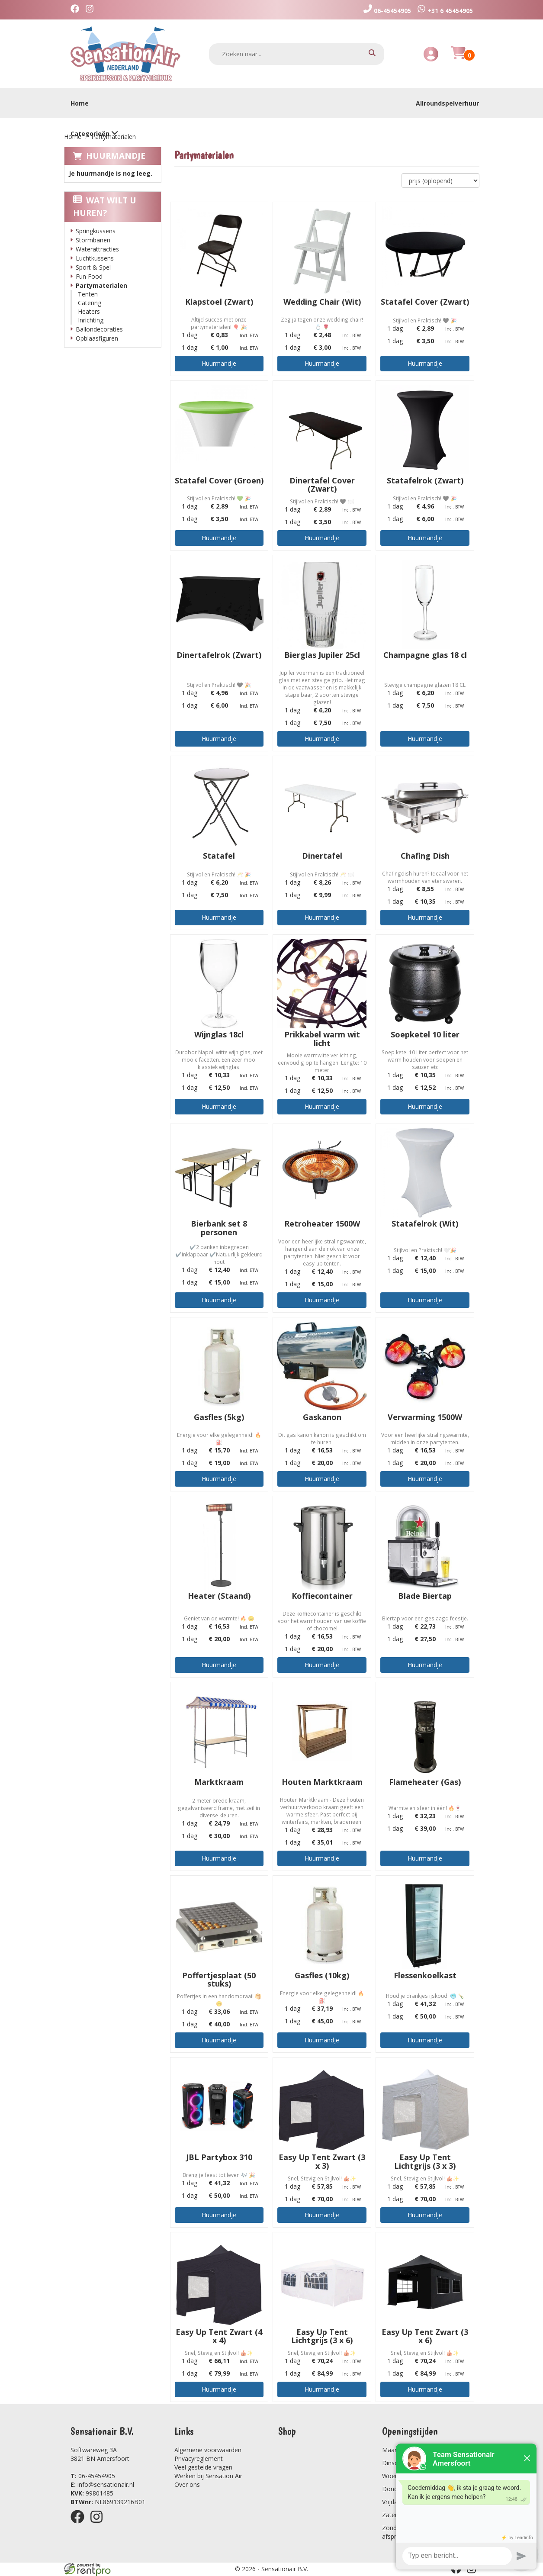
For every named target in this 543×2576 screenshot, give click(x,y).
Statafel (219, 855)
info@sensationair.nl (102, 2484)
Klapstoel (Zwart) (219, 301)
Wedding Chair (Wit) (322, 301)
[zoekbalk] (296, 54)
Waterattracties (97, 249)
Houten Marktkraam (322, 1782)
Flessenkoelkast (425, 1975)
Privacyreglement (198, 2458)
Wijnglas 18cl (219, 1034)
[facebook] (77, 9)
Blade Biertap (425, 1596)
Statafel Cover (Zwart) (425, 301)
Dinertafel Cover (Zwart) (322, 484)
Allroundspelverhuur (447, 103)
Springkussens (96, 231)
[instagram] (91, 9)
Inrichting (90, 320)
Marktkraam (219, 1782)
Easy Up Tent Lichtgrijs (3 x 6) (322, 2336)
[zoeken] (372, 53)
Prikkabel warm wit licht (322, 1038)
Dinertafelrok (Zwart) (219, 655)
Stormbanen (93, 240)
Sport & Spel (93, 267)
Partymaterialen (101, 285)
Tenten (88, 294)
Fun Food (89, 276)
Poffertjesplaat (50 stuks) (219, 1979)
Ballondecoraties (99, 329)
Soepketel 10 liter (425, 1034)
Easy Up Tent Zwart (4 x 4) (219, 2336)
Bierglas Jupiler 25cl (322, 655)
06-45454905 (93, 2476)
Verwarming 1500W (425, 1417)
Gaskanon (322, 1417)
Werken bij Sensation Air (208, 2476)
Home (80, 103)
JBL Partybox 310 (219, 2157)
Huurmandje (115, 155)
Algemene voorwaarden (207, 2450)
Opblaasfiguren (97, 338)
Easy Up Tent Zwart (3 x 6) (425, 2336)
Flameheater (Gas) (425, 1782)
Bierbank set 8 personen (219, 1227)
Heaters (89, 311)
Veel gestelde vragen (203, 2467)
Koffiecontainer (322, 1596)
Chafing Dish (425, 855)
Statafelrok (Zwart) (425, 480)
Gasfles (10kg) (322, 1975)
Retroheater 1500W (322, 1223)
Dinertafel (322, 855)
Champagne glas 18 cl (425, 655)
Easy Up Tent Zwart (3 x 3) (322, 2161)
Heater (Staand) (219, 1596)
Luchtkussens (95, 258)
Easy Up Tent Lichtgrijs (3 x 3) (425, 2161)
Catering (89, 303)
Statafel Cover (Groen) (219, 480)
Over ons (187, 2484)
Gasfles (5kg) (219, 1417)
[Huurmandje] (458, 58)
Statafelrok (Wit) (425, 1223)
